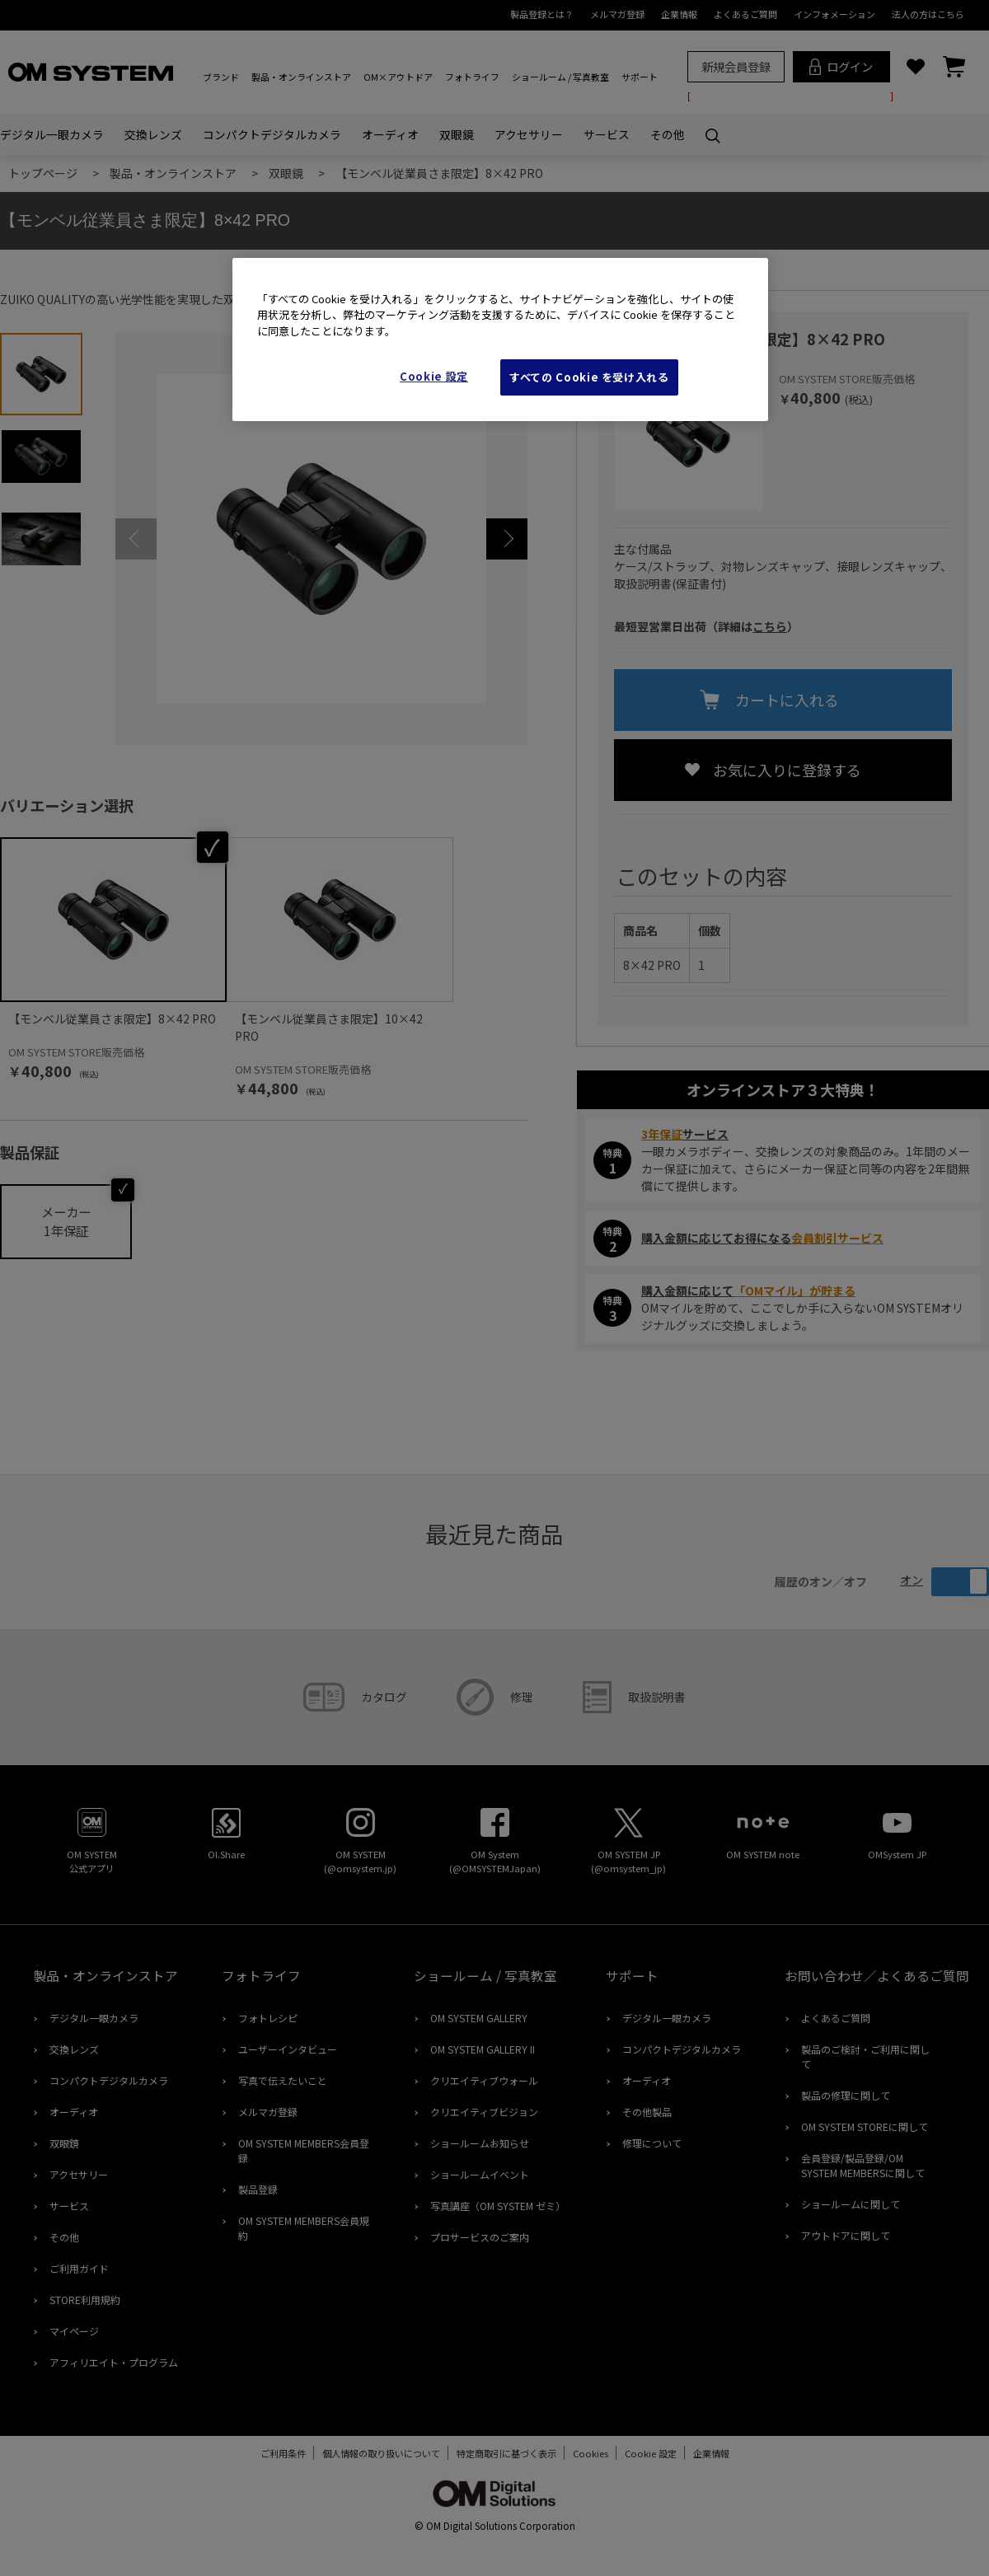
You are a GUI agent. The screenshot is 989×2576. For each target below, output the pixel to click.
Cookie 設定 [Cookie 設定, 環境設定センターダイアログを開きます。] (434, 376)
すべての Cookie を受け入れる (589, 377)
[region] (500, 340)
